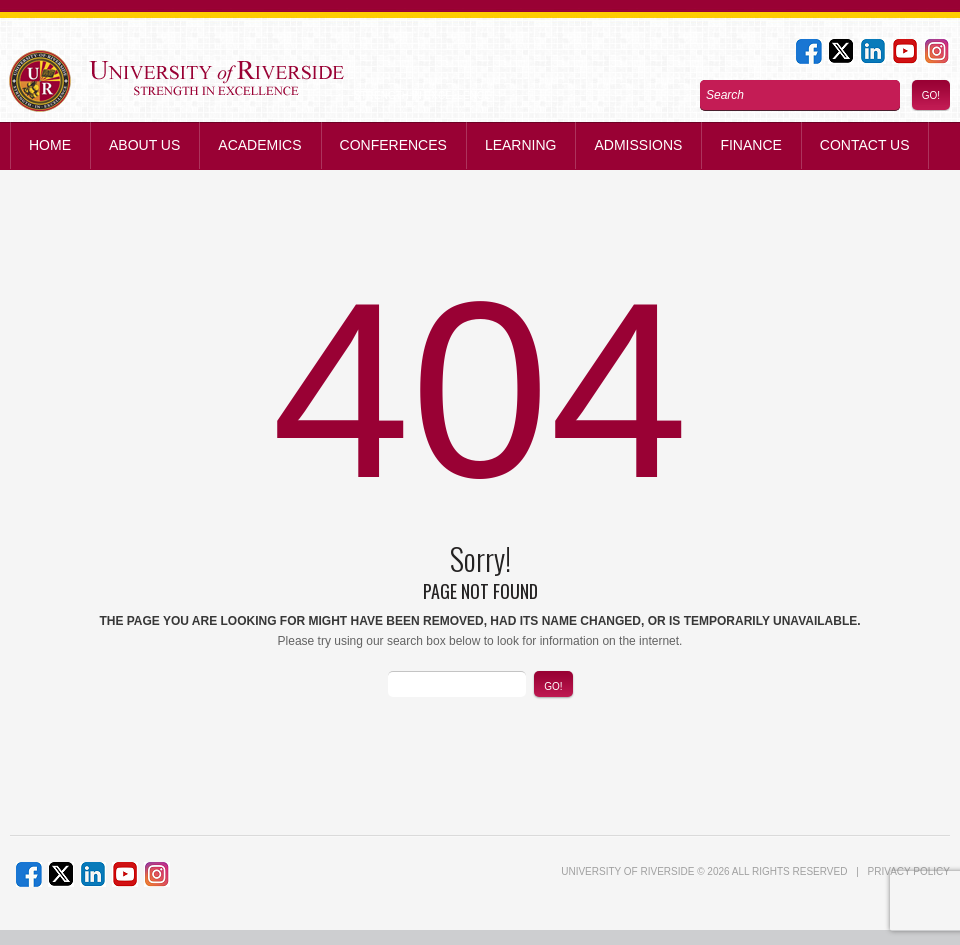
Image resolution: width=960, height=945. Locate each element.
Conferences (393, 145)
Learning (521, 145)
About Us (144, 145)
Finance (750, 145)
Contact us (865, 145)
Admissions (638, 145)
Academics (259, 145)
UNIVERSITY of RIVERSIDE (627, 871)
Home (50, 145)
